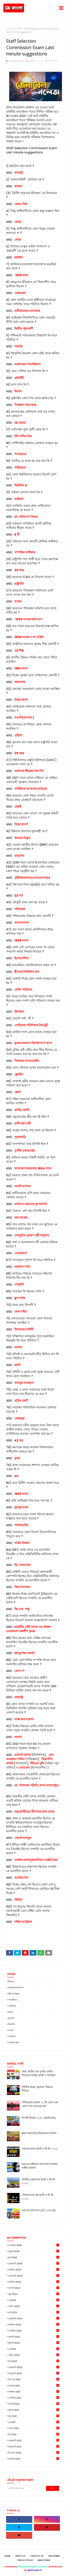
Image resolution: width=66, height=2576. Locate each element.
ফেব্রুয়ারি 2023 (33, 2318)
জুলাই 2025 (33, 2251)
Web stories (43, 2560)
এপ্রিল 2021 (33, 2428)
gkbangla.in (35, 2570)
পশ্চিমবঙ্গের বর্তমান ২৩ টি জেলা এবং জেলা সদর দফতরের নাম (40, 2104)
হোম (8, 28)
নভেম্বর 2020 (33, 2458)
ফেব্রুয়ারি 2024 (33, 2275)
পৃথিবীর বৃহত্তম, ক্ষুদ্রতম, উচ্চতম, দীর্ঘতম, (37, 2088)
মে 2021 (33, 2422)
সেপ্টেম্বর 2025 (33, 2245)
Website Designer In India (32, 2566)
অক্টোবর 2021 (33, 2391)
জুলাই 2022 (33, 2342)
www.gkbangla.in (16, 60)
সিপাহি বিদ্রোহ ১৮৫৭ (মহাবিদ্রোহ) (39, 2117)
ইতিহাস (11, 1981)
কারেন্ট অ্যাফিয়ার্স (16, 1987)
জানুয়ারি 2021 (33, 2446)
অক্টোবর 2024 (33, 2269)
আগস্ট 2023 (33, 2288)
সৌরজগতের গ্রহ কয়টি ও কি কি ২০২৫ (37, 2196)
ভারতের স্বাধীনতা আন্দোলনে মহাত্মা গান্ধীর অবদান (40, 2166)
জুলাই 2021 (33, 2410)
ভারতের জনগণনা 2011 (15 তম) (39, 2210)
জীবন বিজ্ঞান (14, 1993)
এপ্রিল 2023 (33, 2306)
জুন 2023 (33, 2294)
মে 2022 (33, 2349)
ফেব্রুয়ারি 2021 (33, 2440)
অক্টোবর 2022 (33, 2324)
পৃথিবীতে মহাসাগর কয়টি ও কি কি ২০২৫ (38, 2181)
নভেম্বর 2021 (33, 2385)
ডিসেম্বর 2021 (33, 2379)
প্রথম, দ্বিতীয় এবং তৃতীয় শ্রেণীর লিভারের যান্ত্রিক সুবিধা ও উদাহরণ (38, 2073)
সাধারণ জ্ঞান (16, 28)
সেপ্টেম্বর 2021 (33, 2397)
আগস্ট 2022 (33, 2336)
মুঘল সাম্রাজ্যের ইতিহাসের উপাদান (39, 2133)
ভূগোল (11, 2018)
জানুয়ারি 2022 (33, 2373)
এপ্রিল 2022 (33, 2355)
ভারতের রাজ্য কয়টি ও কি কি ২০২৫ (40, 2148)
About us (20, 2555)
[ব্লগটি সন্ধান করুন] (26, 2488)
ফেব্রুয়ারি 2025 (33, 2263)
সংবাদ (11, 2030)
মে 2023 (33, 2300)
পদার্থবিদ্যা (12, 1999)
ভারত (10, 2012)
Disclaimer (54, 2555)
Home (7, 2555)
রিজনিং (11, 2024)
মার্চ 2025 (33, 2257)
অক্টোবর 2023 (33, 2281)
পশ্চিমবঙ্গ (12, 2006)
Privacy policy (25, 2560)
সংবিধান (12, 2036)
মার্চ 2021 (33, 2434)
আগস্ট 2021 (33, 2403)
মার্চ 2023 (33, 2312)
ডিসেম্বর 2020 (33, 2452)
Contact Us (36, 2555)
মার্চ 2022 (33, 2361)
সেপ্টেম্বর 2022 (33, 2330)
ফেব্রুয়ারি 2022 (33, 2367)
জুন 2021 (33, 2416)
